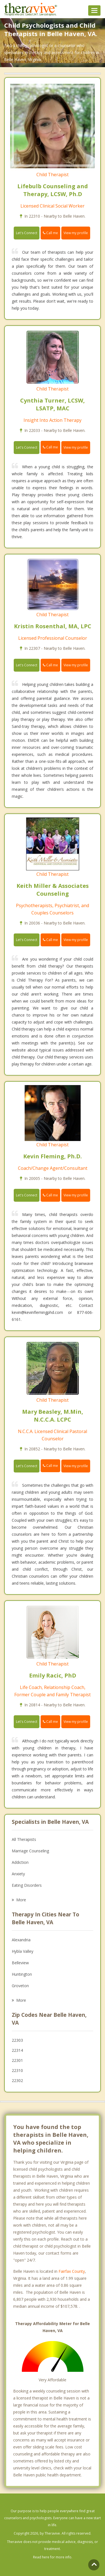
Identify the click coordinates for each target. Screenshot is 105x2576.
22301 (17, 2060)
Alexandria (21, 1939)
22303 (17, 2040)
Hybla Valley (22, 1951)
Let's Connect (26, 232)
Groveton (20, 1985)
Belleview (20, 1962)
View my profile (76, 232)
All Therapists (24, 1839)
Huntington (22, 1974)
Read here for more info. (52, 2557)
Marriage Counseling (30, 1850)
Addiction (20, 1862)
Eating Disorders (27, 1885)
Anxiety (18, 1873)
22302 (17, 2080)
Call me (50, 232)
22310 (17, 2070)
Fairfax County (72, 2271)
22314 (17, 2050)
